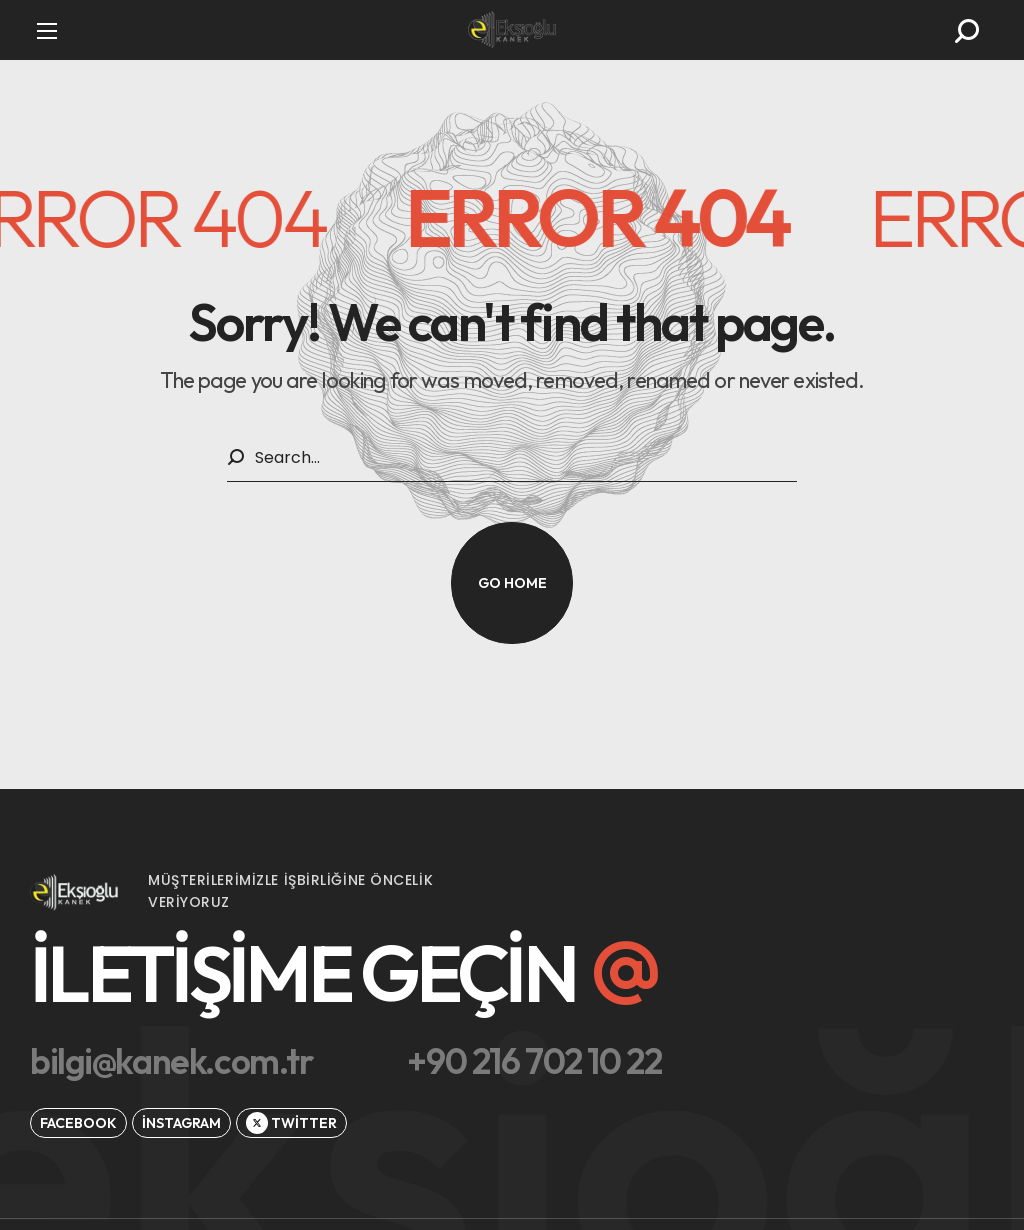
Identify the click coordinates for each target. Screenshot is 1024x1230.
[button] (967, 31)
